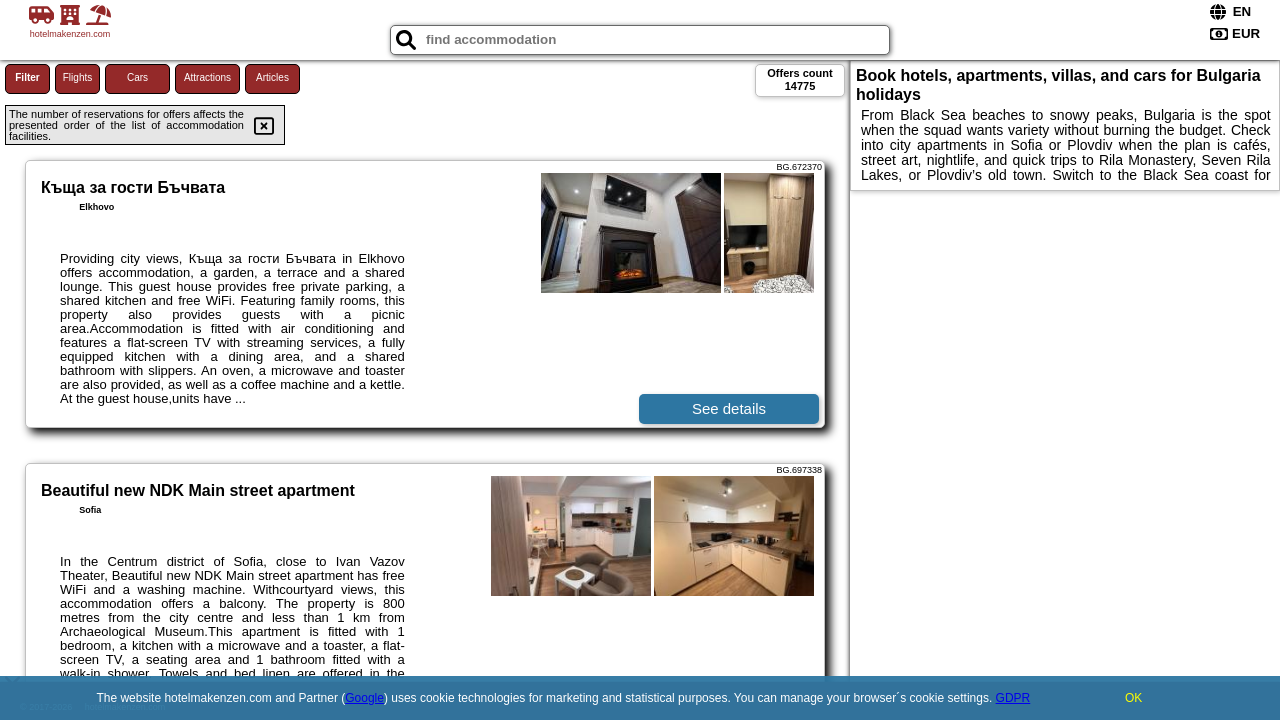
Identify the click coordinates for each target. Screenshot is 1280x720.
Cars (137, 77)
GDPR (1013, 698)
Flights (77, 77)
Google (364, 698)
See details (729, 408)
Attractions (207, 77)
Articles (272, 77)
